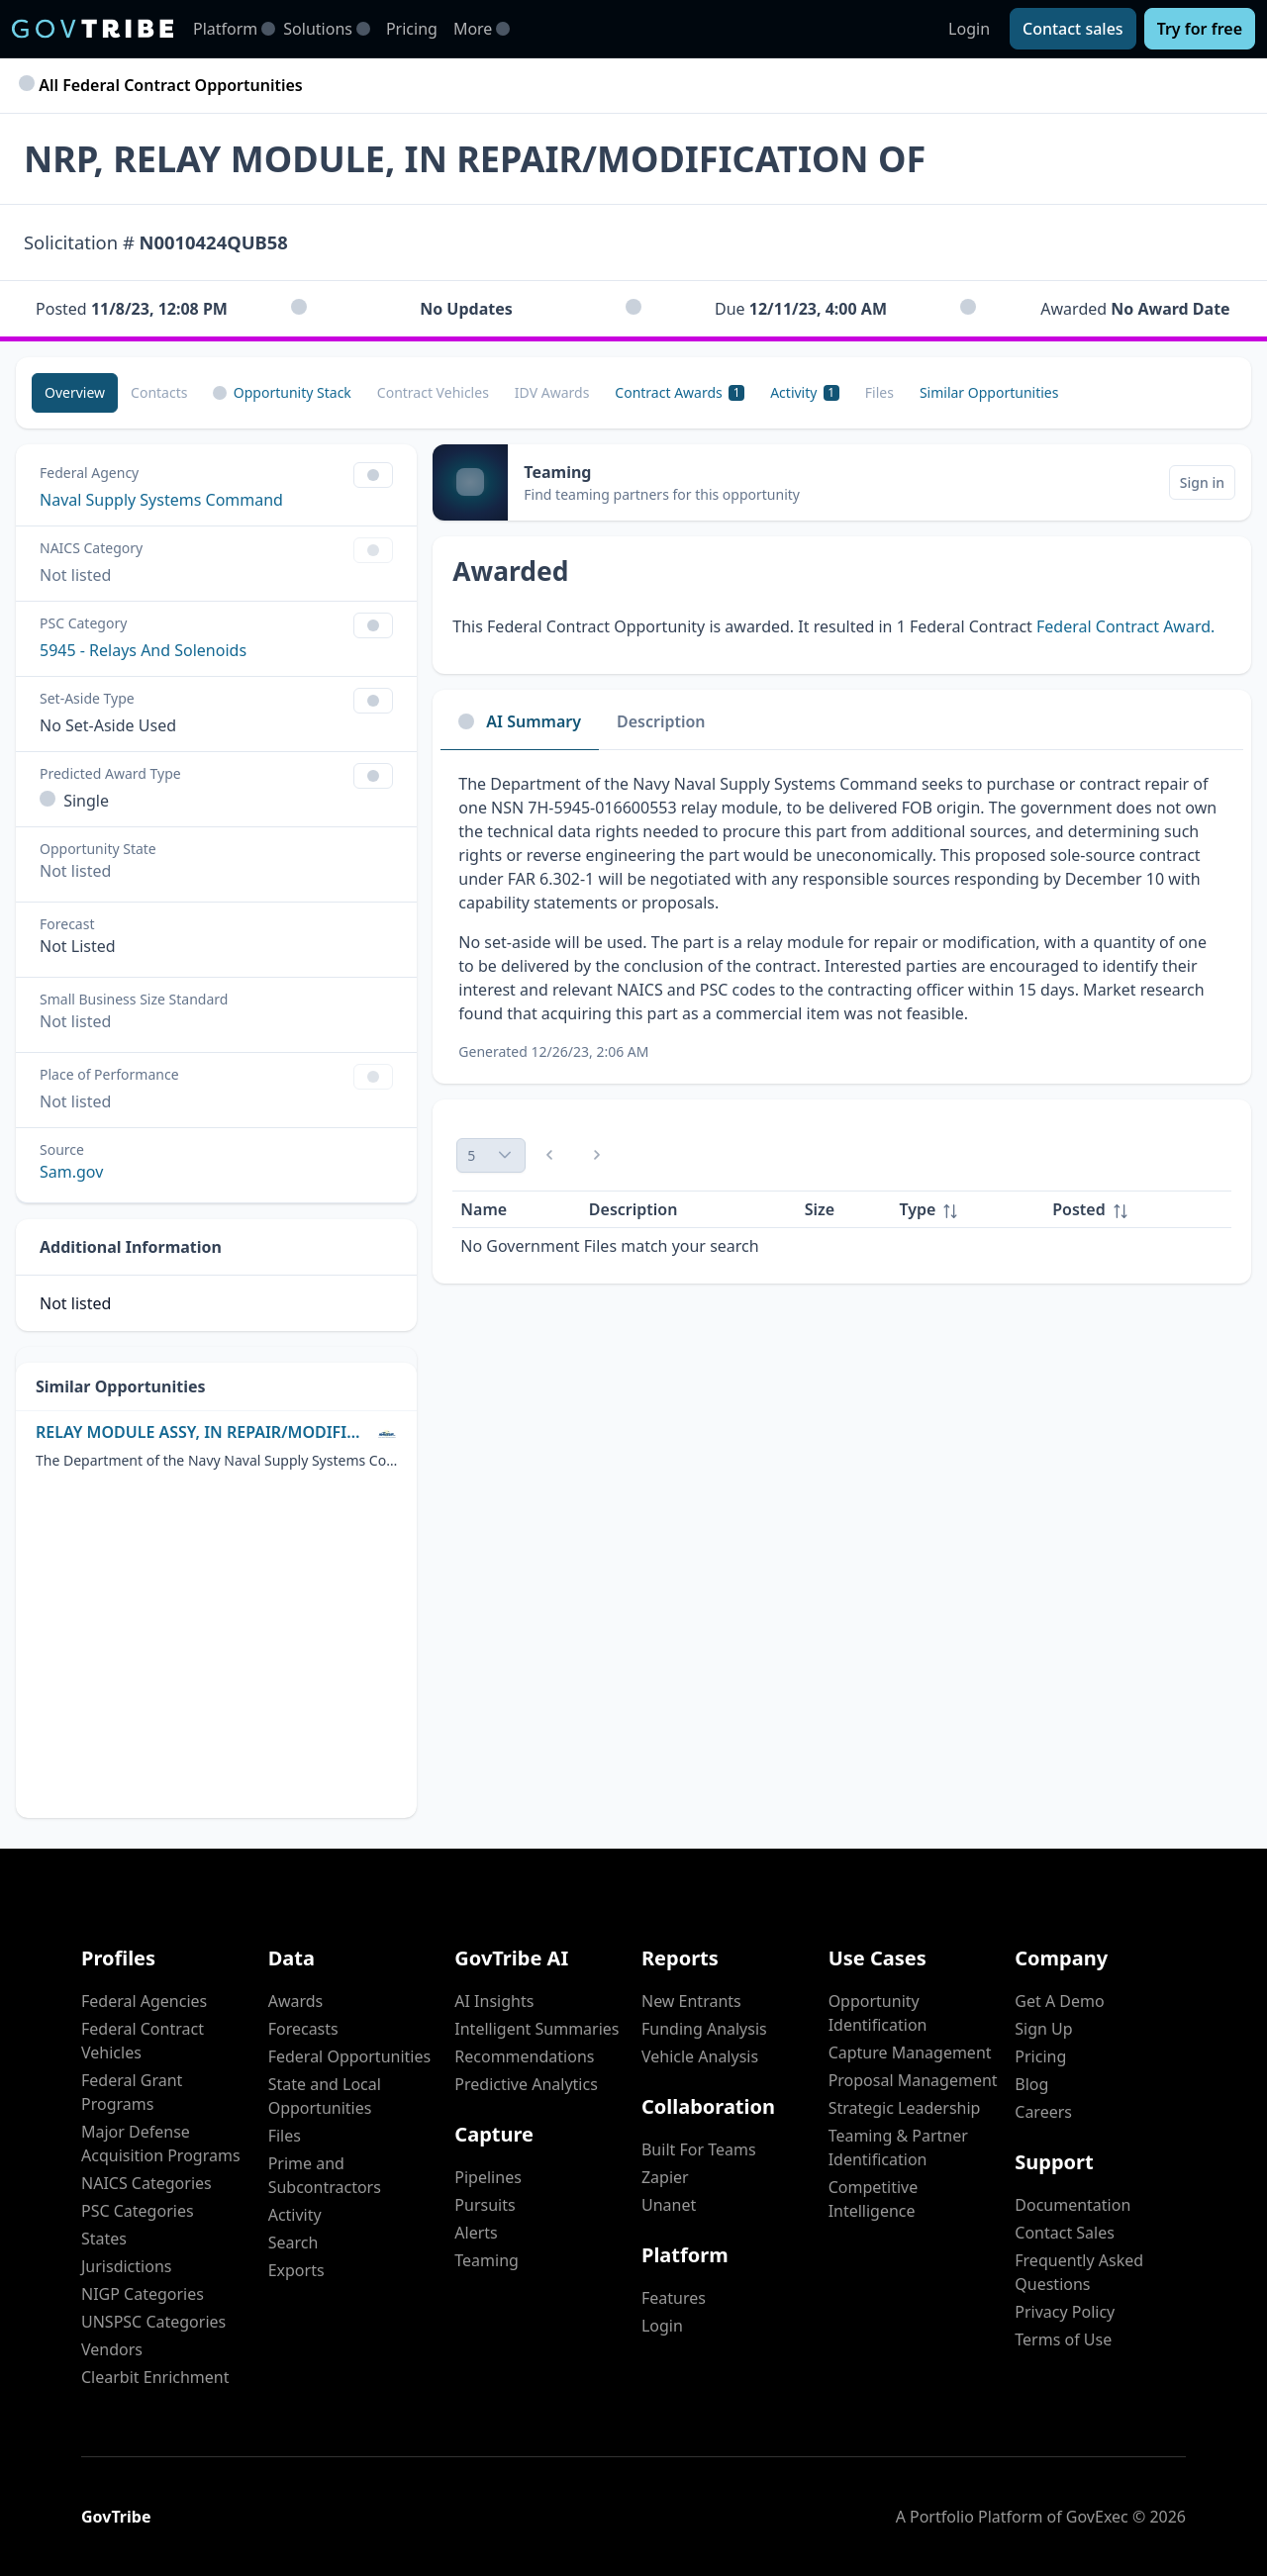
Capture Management (910, 2052)
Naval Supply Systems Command (161, 500)
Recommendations (524, 2056)
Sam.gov (71, 1172)
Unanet (668, 2205)
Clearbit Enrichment (155, 2377)
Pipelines (488, 2177)
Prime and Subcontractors (324, 2175)
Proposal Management (913, 2080)
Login (969, 29)
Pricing (412, 29)
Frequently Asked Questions (1079, 2272)
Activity (295, 2215)
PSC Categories (137, 2211)
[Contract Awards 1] (679, 393)
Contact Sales (1065, 2232)
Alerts (475, 2232)
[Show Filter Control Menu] (373, 475)
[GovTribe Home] (92, 29)
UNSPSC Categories (153, 2322)
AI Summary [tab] (519, 721)
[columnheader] (968, 1210)
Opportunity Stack (281, 392)
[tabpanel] (841, 917)
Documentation (1072, 2205)
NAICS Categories (146, 2183)
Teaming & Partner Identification (898, 2147)
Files (284, 2136)
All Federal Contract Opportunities (163, 85)
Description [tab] (661, 721)
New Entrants (691, 2001)
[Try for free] (1199, 28)
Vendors (112, 2349)
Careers (1043, 2112)
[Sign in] (1202, 482)
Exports (296, 2270)
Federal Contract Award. (1125, 626)
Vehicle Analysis (699, 2056)
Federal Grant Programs (131, 2092)
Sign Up (1043, 2029)
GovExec (1097, 2517)
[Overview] (75, 393)
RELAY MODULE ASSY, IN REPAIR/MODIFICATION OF (202, 1432)
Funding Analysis (704, 2029)
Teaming (486, 2260)
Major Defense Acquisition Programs (161, 2143)
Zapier (665, 2177)
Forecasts (303, 2029)
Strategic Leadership (904, 2108)
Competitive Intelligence (873, 2199)
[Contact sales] (1073, 28)
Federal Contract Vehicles (142, 2040)
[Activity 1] (804, 393)
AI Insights (494, 2001)
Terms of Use (1063, 2339)
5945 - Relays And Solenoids (143, 650)
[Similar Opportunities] (989, 393)
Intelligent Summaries (536, 2029)
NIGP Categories (142, 2294)
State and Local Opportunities (324, 2096)
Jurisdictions (126, 2266)
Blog (1031, 2084)
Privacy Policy (1065, 2312)
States (104, 2238)
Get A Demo (1059, 2001)
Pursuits (484, 2205)
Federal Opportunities (349, 2056)
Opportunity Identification (877, 2013)
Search (293, 2242)
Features (673, 2298)
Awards (296, 2001)
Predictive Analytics (525, 2084)
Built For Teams (698, 2149)
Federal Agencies (144, 2001)
